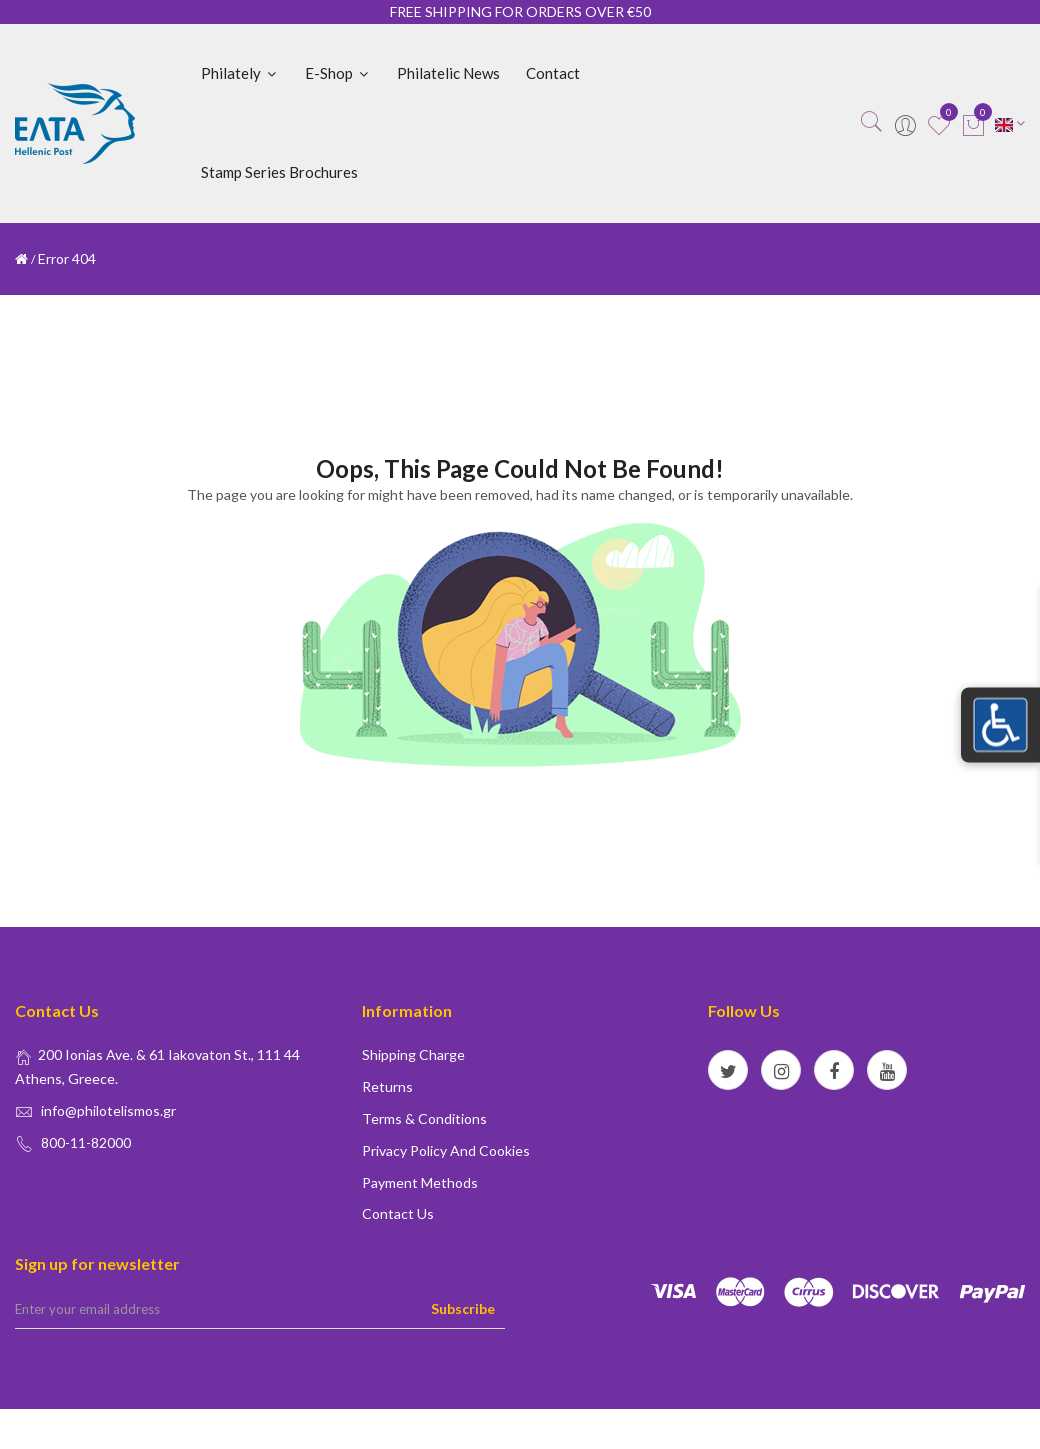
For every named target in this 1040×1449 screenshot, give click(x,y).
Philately (240, 73)
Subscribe (463, 1308)
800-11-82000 (86, 1142)
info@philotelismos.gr (108, 1110)
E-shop (338, 73)
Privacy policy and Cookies (446, 1150)
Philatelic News (448, 73)
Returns (387, 1086)
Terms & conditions (424, 1118)
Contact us (398, 1213)
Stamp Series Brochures (279, 172)
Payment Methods (420, 1182)
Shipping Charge (413, 1054)
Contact (553, 73)
